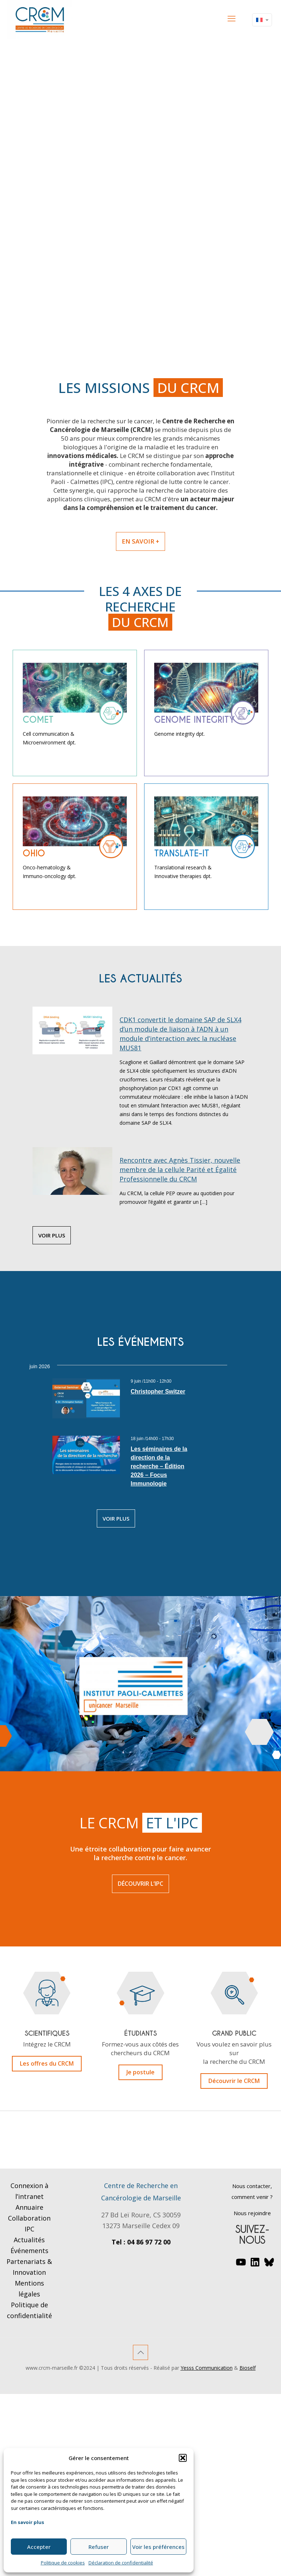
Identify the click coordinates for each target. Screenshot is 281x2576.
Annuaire (29, 2234)
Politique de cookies (63, 2562)
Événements (29, 2277)
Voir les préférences (158, 2546)
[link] (75, 694)
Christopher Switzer (158, 1391)
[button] (182, 2458)
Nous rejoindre (252, 2239)
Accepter (39, 2546)
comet (38, 719)
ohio (34, 853)
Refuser (98, 2546)
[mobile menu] (231, 18)
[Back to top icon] (140, 2379)
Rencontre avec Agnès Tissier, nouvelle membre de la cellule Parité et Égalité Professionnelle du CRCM (180, 1169)
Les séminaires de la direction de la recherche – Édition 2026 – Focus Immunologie (159, 1466)
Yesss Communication (207, 2394)
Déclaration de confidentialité (120, 2562)
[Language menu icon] (262, 19)
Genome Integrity (194, 719)
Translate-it (181, 853)
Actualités (29, 2266)
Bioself (247, 2394)
